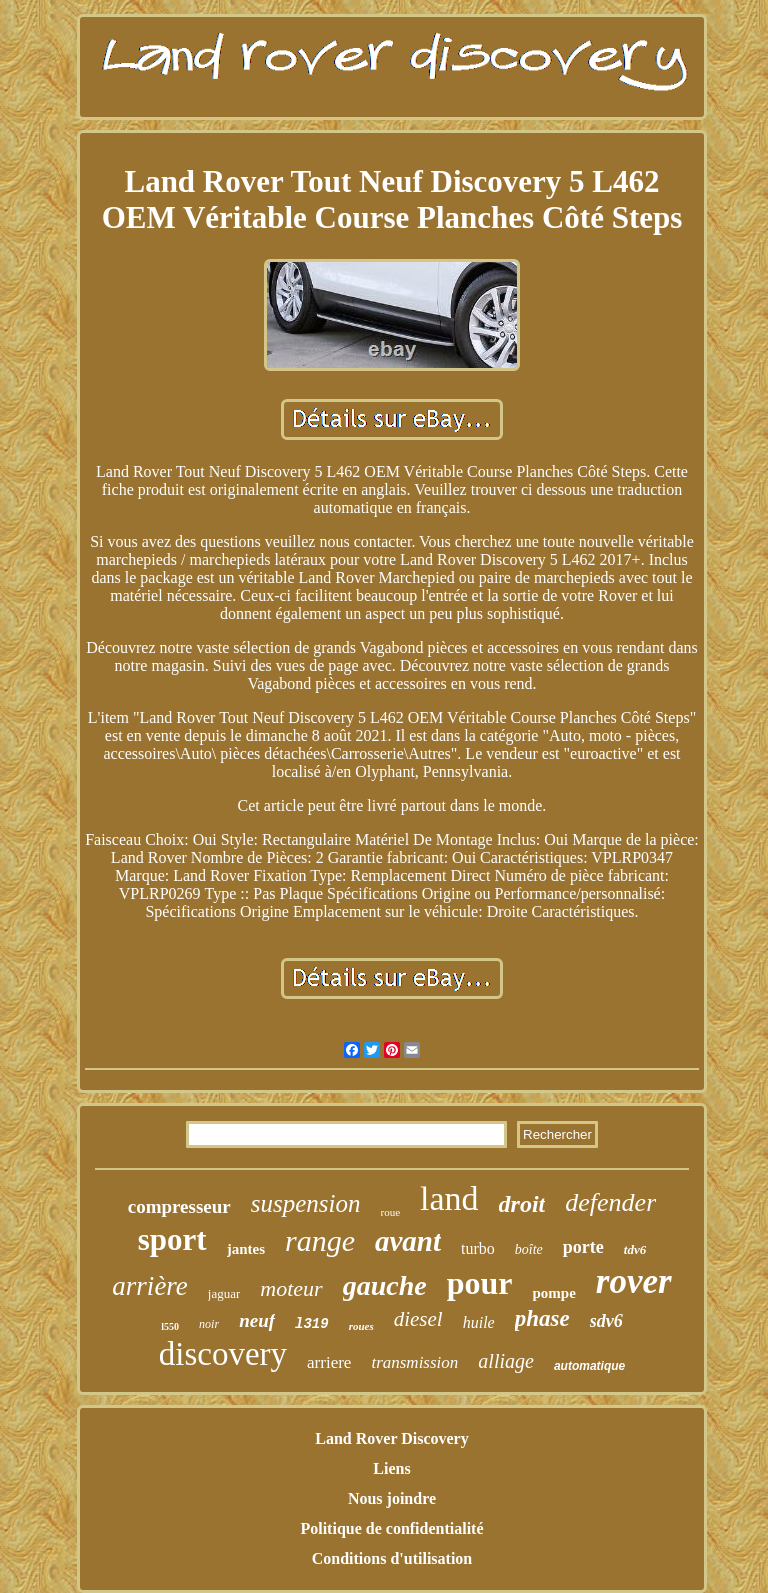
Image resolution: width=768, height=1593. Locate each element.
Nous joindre (392, 1498)
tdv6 (635, 1249)
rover (634, 1281)
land (449, 1198)
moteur (291, 1288)
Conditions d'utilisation (392, 1558)
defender (610, 1202)
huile (479, 1322)
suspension (306, 1203)
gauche (385, 1285)
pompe (553, 1293)
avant (408, 1241)
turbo (478, 1248)
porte (583, 1247)
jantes (246, 1249)
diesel (418, 1319)
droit (522, 1204)
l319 (312, 1324)
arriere (329, 1362)
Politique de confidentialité (391, 1528)
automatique (589, 1366)
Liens (391, 1468)
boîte (529, 1249)
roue (391, 1212)
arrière (150, 1286)
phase (542, 1318)
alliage (506, 1361)
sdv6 (606, 1321)
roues (361, 1326)
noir (209, 1324)
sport (172, 1239)
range (320, 1240)
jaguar (224, 1293)
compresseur (179, 1206)
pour (480, 1283)
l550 (170, 1326)
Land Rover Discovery (391, 1438)
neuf (257, 1320)
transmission (414, 1362)
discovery (223, 1354)
